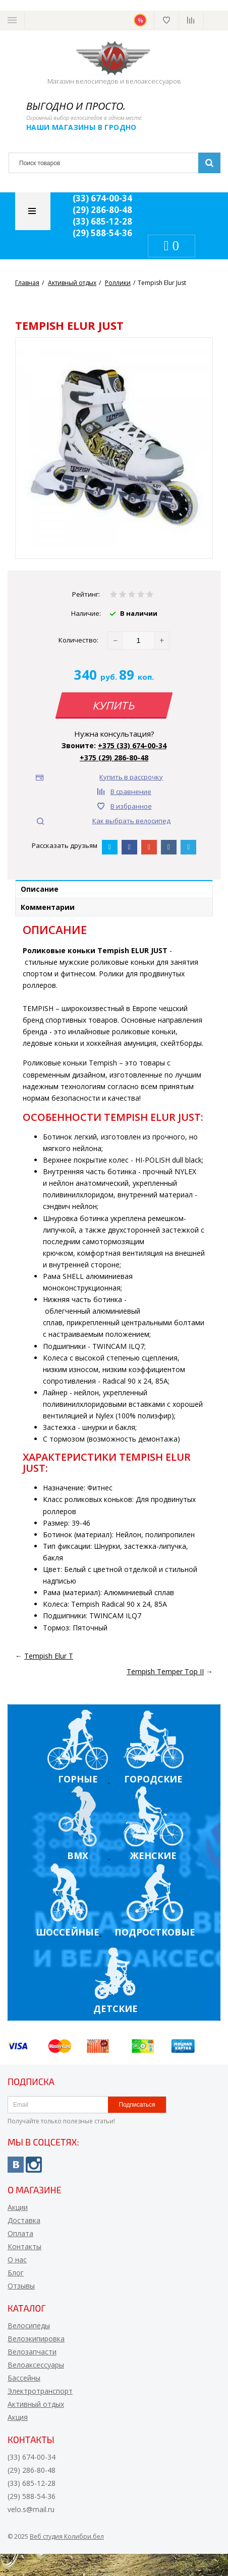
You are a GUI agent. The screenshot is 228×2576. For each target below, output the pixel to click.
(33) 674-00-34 (102, 198)
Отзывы (21, 2286)
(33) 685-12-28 (102, 221)
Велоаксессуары (36, 2365)
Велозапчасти (32, 2351)
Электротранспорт (40, 2391)
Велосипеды (29, 2325)
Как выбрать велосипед (131, 820)
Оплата (20, 2233)
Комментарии (48, 907)
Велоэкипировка (36, 2338)
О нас (17, 2259)
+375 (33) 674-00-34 (132, 745)
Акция (18, 2417)
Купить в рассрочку (131, 776)
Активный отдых (36, 2404)
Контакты (24, 2246)
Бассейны (24, 2378)
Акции (18, 2207)
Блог (16, 2272)
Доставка (24, 2220)
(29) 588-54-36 (102, 233)
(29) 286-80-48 (102, 210)
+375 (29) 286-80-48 (114, 757)
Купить (114, 705)
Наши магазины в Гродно (81, 127)
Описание (40, 889)
